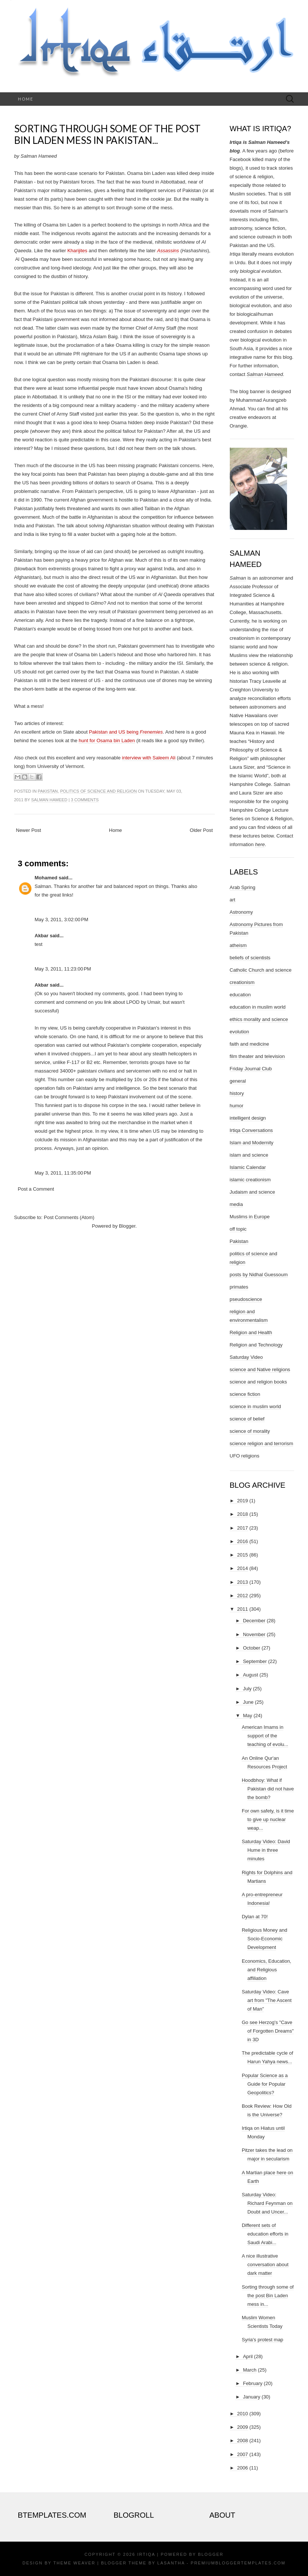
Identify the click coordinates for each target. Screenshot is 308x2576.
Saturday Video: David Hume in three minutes (266, 1850)
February (252, 2383)
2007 (242, 2454)
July (247, 1688)
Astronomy (241, 912)
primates (239, 1287)
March (249, 2370)
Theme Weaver (74, 2563)
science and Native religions (260, 1369)
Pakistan (48, 791)
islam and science (249, 1155)
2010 (242, 2413)
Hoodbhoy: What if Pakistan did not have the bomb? (268, 1788)
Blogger (127, 1226)
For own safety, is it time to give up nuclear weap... (268, 1819)
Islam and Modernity (252, 1142)
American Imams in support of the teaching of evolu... (265, 1735)
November (254, 1634)
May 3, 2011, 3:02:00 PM (61, 919)
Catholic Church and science (261, 970)
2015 (242, 1555)
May (247, 1715)
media (236, 1204)
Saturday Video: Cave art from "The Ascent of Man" (267, 2000)
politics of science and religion (98, 791)
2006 (242, 2468)
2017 (242, 1528)
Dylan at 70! (255, 1916)
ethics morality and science (259, 1019)
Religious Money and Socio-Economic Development (264, 1938)
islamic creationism (250, 1179)
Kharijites (77, 250)
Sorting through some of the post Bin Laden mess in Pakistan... (107, 134)
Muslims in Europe (250, 1216)
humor (237, 1105)
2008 (242, 2440)
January (251, 2397)
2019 (242, 1500)
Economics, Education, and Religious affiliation (266, 1969)
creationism (242, 982)
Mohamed (46, 877)
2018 (242, 1514)
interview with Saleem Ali (149, 758)
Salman (238, 578)
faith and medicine (249, 1044)
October (251, 1648)
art (232, 900)
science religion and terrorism (261, 1443)
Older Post (201, 830)
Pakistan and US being (114, 732)
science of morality (250, 1431)
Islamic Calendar (248, 1167)
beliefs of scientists (250, 957)
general (238, 1081)
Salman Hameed (49, 800)
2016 (242, 1541)
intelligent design (248, 1118)
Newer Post (28, 830)
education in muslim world (258, 1007)
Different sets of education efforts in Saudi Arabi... (265, 2233)
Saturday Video (246, 1357)
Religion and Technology (256, 1345)
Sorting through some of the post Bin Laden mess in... (268, 2295)
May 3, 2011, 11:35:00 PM (63, 1173)
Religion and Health (251, 1332)
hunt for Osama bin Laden (107, 740)
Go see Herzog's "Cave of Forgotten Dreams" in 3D (268, 2031)
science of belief (247, 1419)
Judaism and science (252, 1192)
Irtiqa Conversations (251, 1130)
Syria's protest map (262, 2339)
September (255, 1661)
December (254, 1620)
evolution (239, 1031)
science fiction (245, 1394)
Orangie (238, 426)
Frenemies (151, 732)
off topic (238, 1229)
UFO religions (244, 1456)
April (248, 2356)
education (240, 994)
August (250, 1675)
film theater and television (257, 1056)
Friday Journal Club (251, 1068)
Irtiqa (146, 2554)
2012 (242, 1595)
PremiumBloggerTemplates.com (238, 2563)
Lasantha (171, 2563)
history (237, 1093)
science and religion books (258, 1382)
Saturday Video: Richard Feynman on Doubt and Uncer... (267, 2203)
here (260, 844)
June (248, 1702)
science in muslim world (255, 1406)
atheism (238, 945)
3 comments (84, 800)
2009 (242, 2427)
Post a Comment (36, 1189)
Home (25, 98)
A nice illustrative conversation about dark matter (265, 2264)
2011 (242, 1609)
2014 (242, 1568)
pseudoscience (246, 1299)
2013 (242, 1582)
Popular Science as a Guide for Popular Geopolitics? (265, 2084)
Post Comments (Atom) (69, 1217)
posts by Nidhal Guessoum (259, 1274)
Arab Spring (243, 887)
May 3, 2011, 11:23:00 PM (63, 969)
